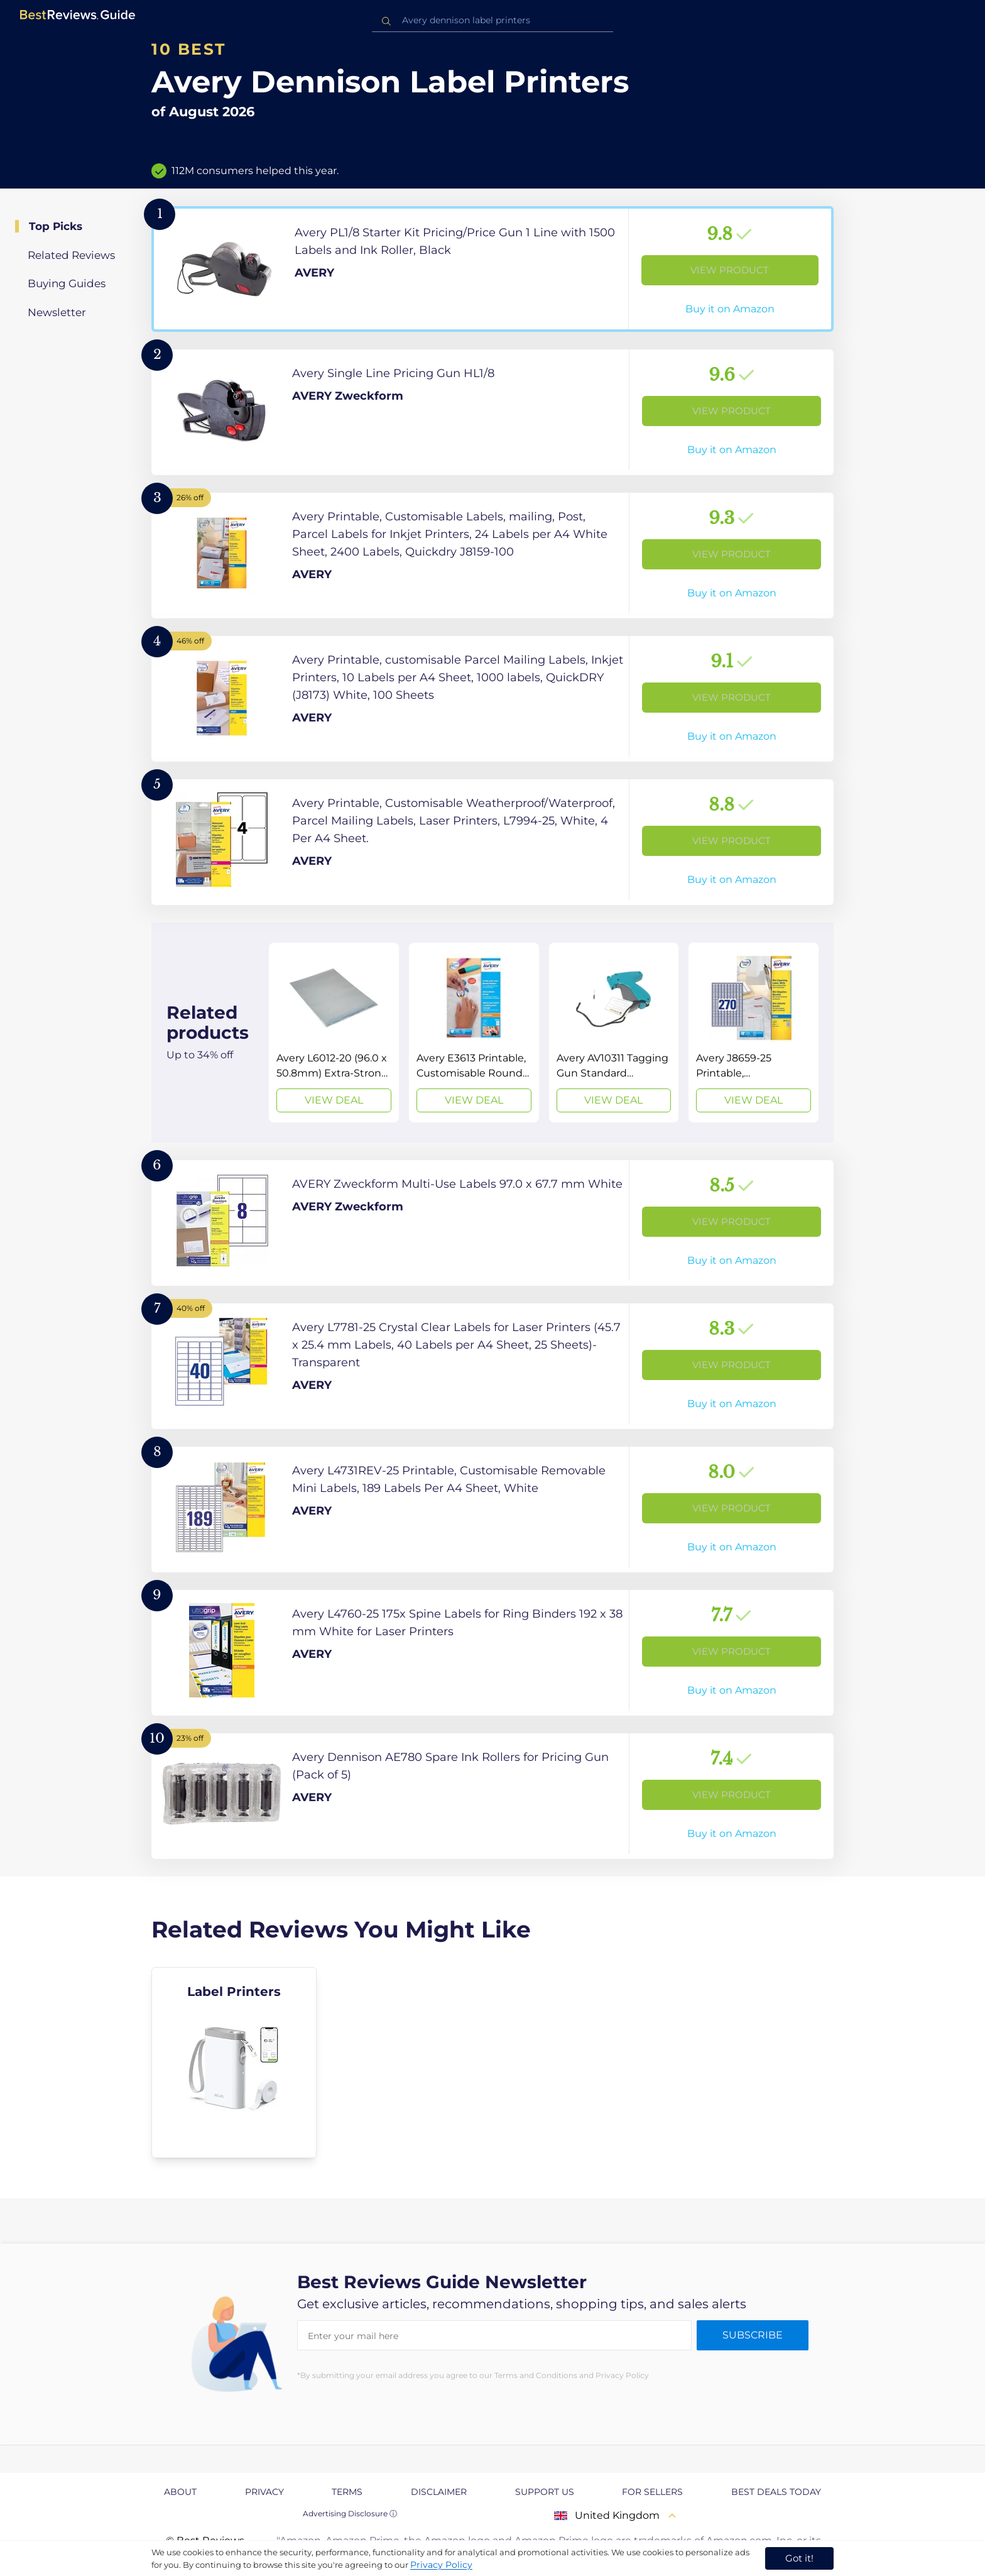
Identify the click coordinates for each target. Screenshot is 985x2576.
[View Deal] (334, 1032)
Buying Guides (67, 283)
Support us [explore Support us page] (544, 2491)
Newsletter (57, 312)
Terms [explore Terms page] (347, 2491)
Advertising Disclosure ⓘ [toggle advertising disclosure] (350, 2513)
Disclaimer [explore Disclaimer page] (439, 2491)
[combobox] (492, 20)
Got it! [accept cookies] (799, 2558)
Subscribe (752, 2335)
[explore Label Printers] (234, 2062)
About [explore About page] (180, 2491)
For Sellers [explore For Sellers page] (652, 2491)
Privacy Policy (441, 2564)
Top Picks (55, 226)
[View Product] (492, 269)
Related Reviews (71, 255)
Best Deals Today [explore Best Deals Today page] (776, 2491)
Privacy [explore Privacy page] (264, 2491)
